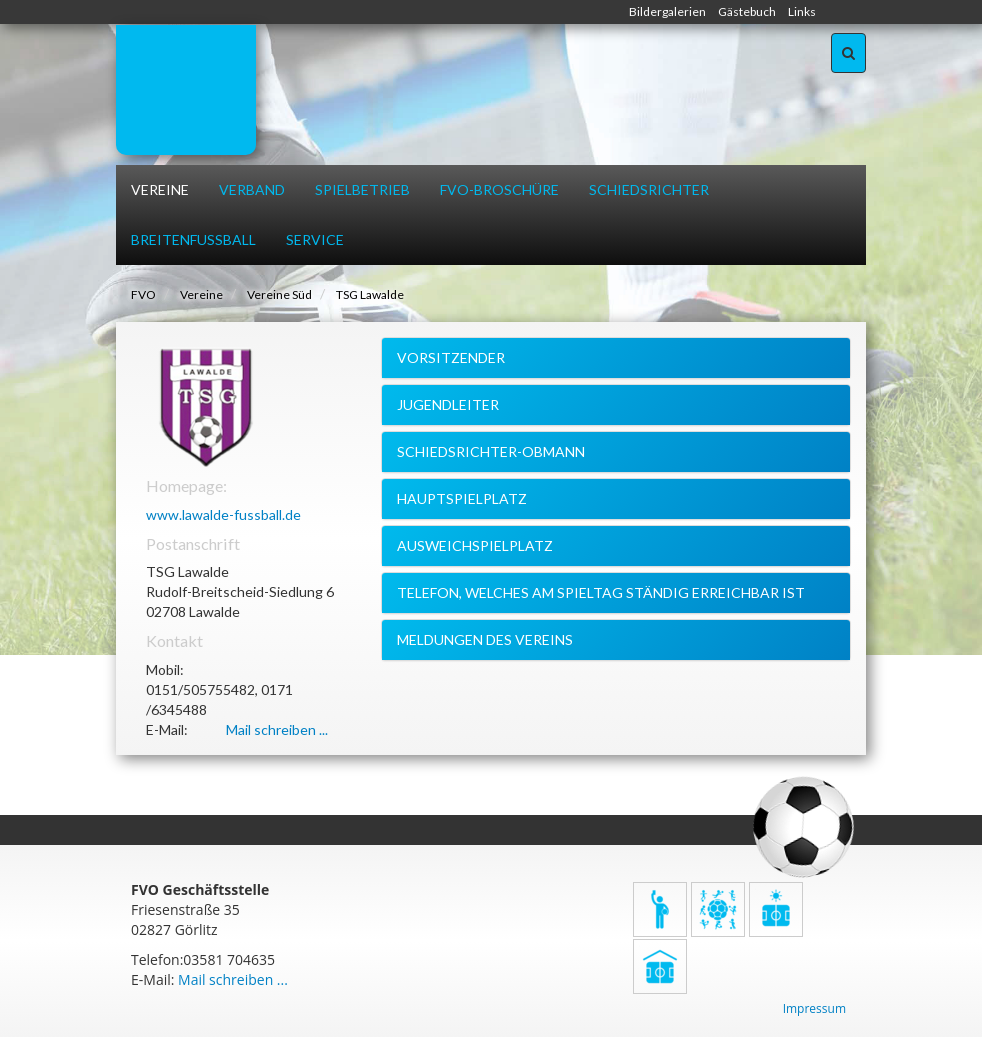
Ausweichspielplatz (475, 545)
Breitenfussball (193, 239)
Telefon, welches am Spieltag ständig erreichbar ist (601, 592)
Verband (252, 189)
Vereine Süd (279, 294)
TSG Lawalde (370, 294)
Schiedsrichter (649, 189)
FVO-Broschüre (499, 189)
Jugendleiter (448, 404)
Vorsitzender (451, 357)
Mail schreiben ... (277, 729)
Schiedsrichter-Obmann (491, 451)
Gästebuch (747, 11)
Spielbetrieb (362, 189)
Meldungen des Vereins (485, 639)
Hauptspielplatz (462, 498)
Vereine (160, 189)
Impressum (814, 1008)
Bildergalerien (667, 11)
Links (802, 11)
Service (315, 239)
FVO (143, 294)
